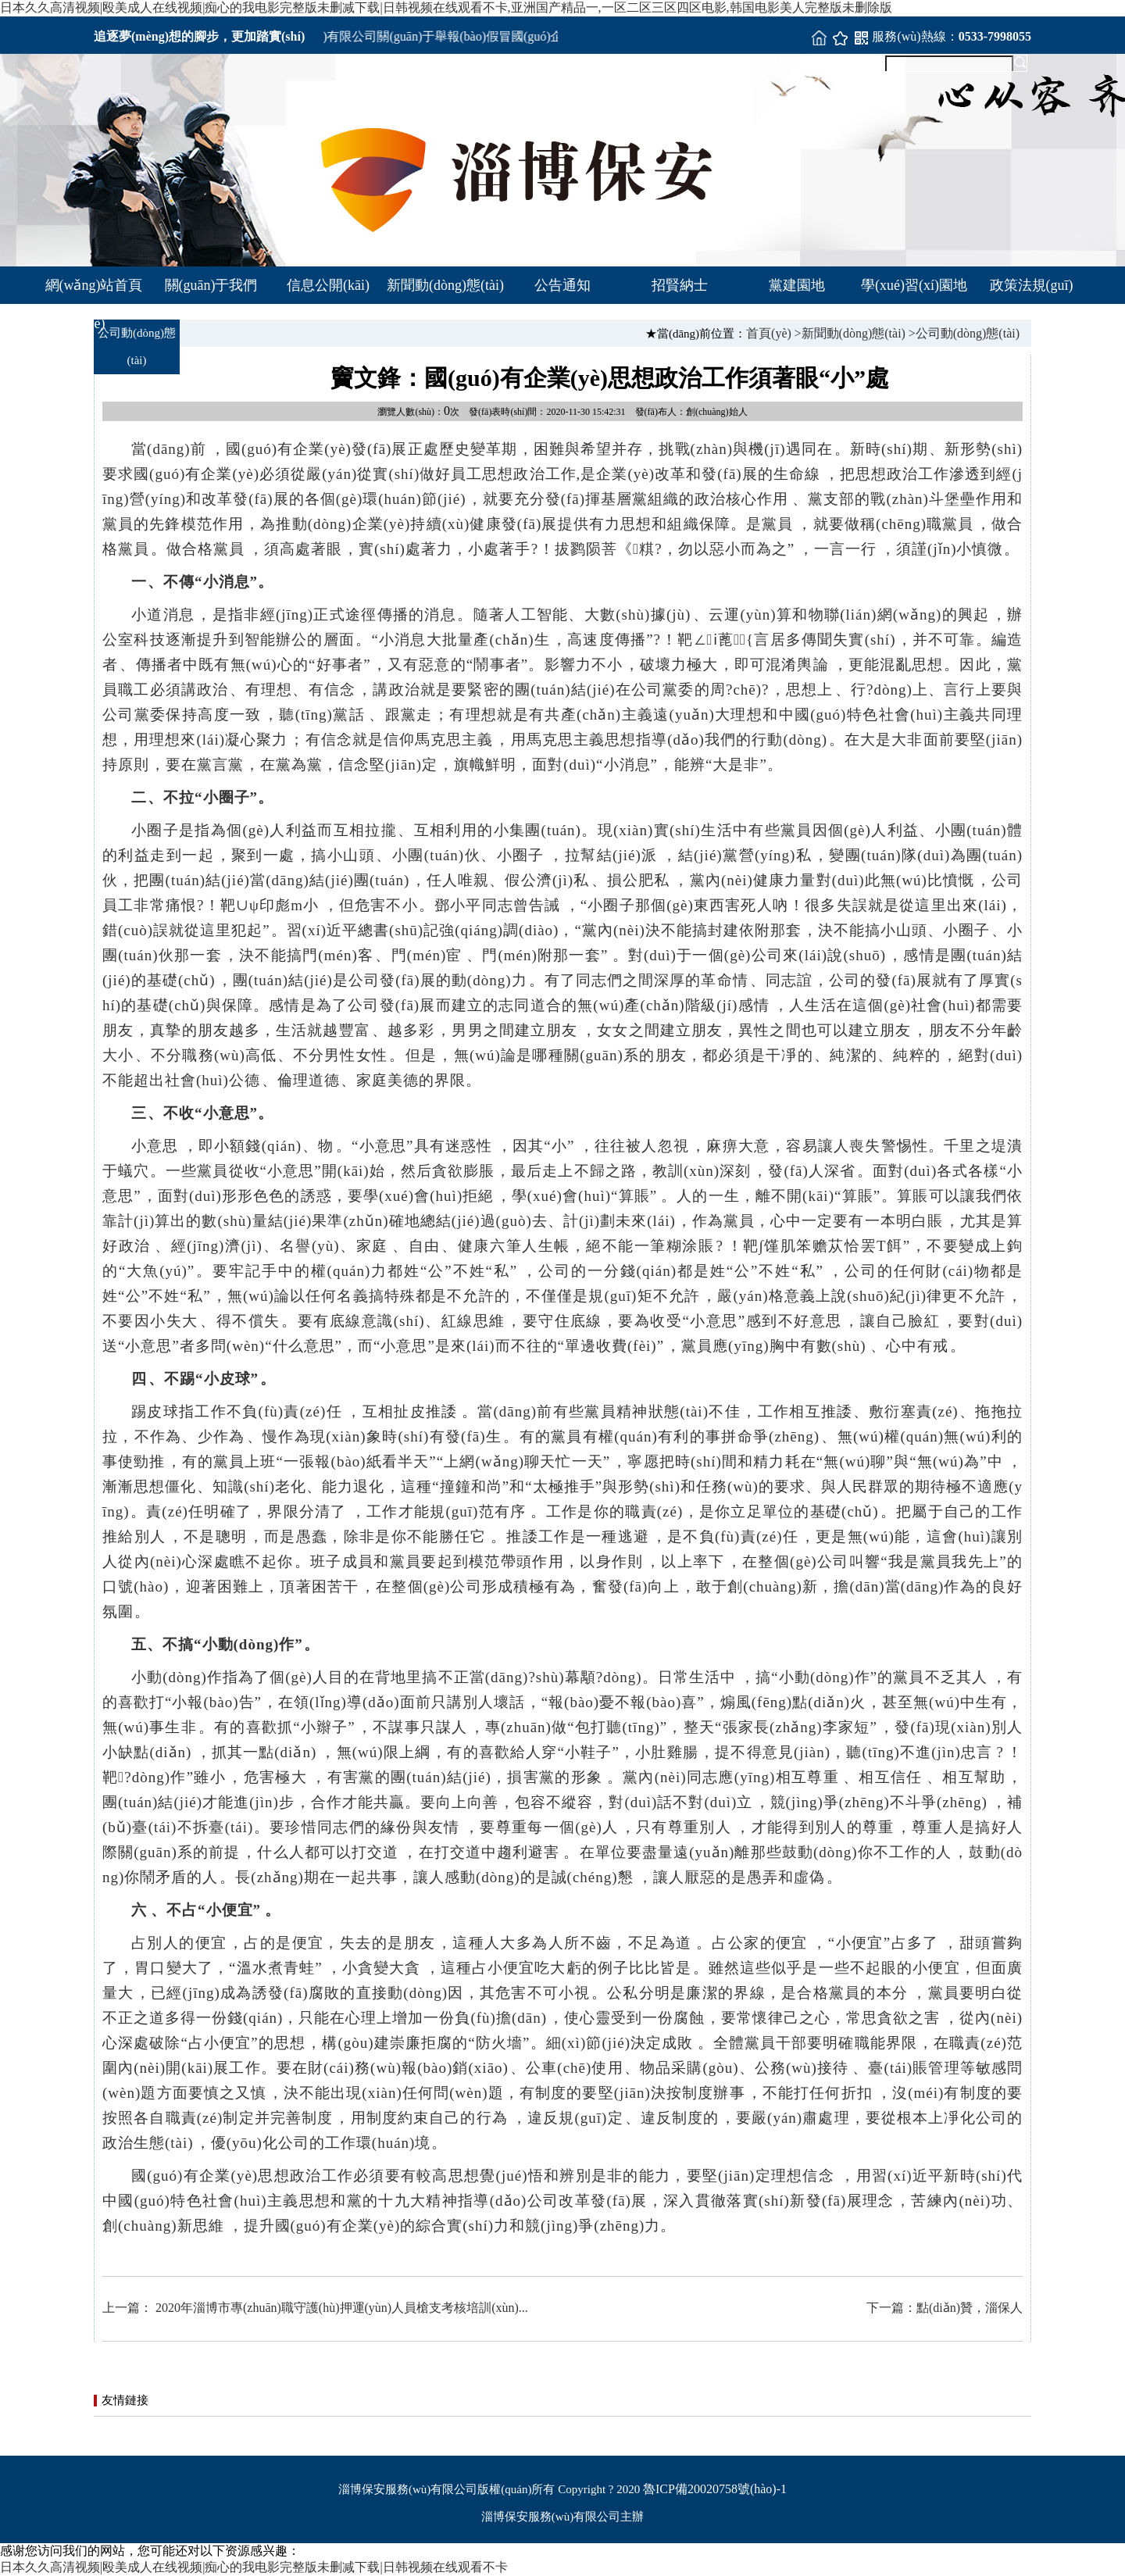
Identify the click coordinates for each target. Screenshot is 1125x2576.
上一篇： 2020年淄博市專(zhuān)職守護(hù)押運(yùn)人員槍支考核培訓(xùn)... (315, 2307)
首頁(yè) (768, 333)
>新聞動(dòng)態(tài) (850, 333)
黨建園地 (797, 285)
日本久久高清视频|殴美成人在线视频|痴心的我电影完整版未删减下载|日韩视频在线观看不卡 (254, 2567)
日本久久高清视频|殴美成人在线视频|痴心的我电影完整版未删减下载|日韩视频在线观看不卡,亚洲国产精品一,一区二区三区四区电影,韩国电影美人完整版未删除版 (446, 7)
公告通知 (562, 285)
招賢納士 (680, 285)
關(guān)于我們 (211, 285)
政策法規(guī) (1031, 285)
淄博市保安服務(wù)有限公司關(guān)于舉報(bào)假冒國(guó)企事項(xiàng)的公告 (457, 36)
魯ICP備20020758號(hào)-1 (715, 2489)
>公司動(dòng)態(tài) (964, 333)
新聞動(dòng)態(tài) (445, 285)
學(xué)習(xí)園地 (914, 285)
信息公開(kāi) (328, 285)
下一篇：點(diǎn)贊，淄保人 (944, 2307)
